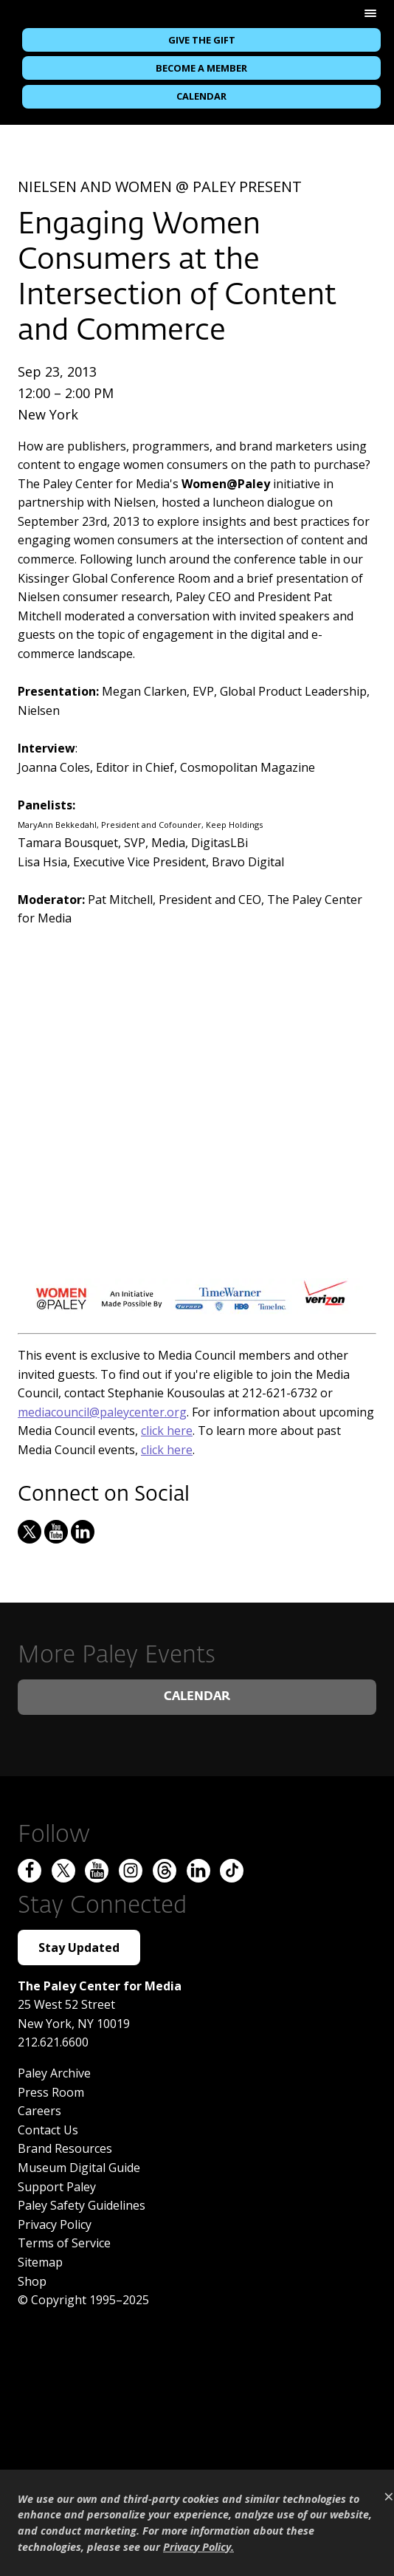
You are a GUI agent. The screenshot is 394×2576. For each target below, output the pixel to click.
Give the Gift (201, 40)
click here (167, 1430)
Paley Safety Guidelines (81, 2205)
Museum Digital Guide (79, 2167)
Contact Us (48, 2130)
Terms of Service (64, 2243)
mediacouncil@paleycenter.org (102, 1412)
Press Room (51, 2092)
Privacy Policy (54, 2224)
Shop (32, 2281)
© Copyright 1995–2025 (83, 2300)
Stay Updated (79, 1947)
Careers (39, 2111)
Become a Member (201, 68)
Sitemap (40, 2262)
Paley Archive (54, 2073)
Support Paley (57, 2187)
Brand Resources (65, 2148)
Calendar (201, 96)
